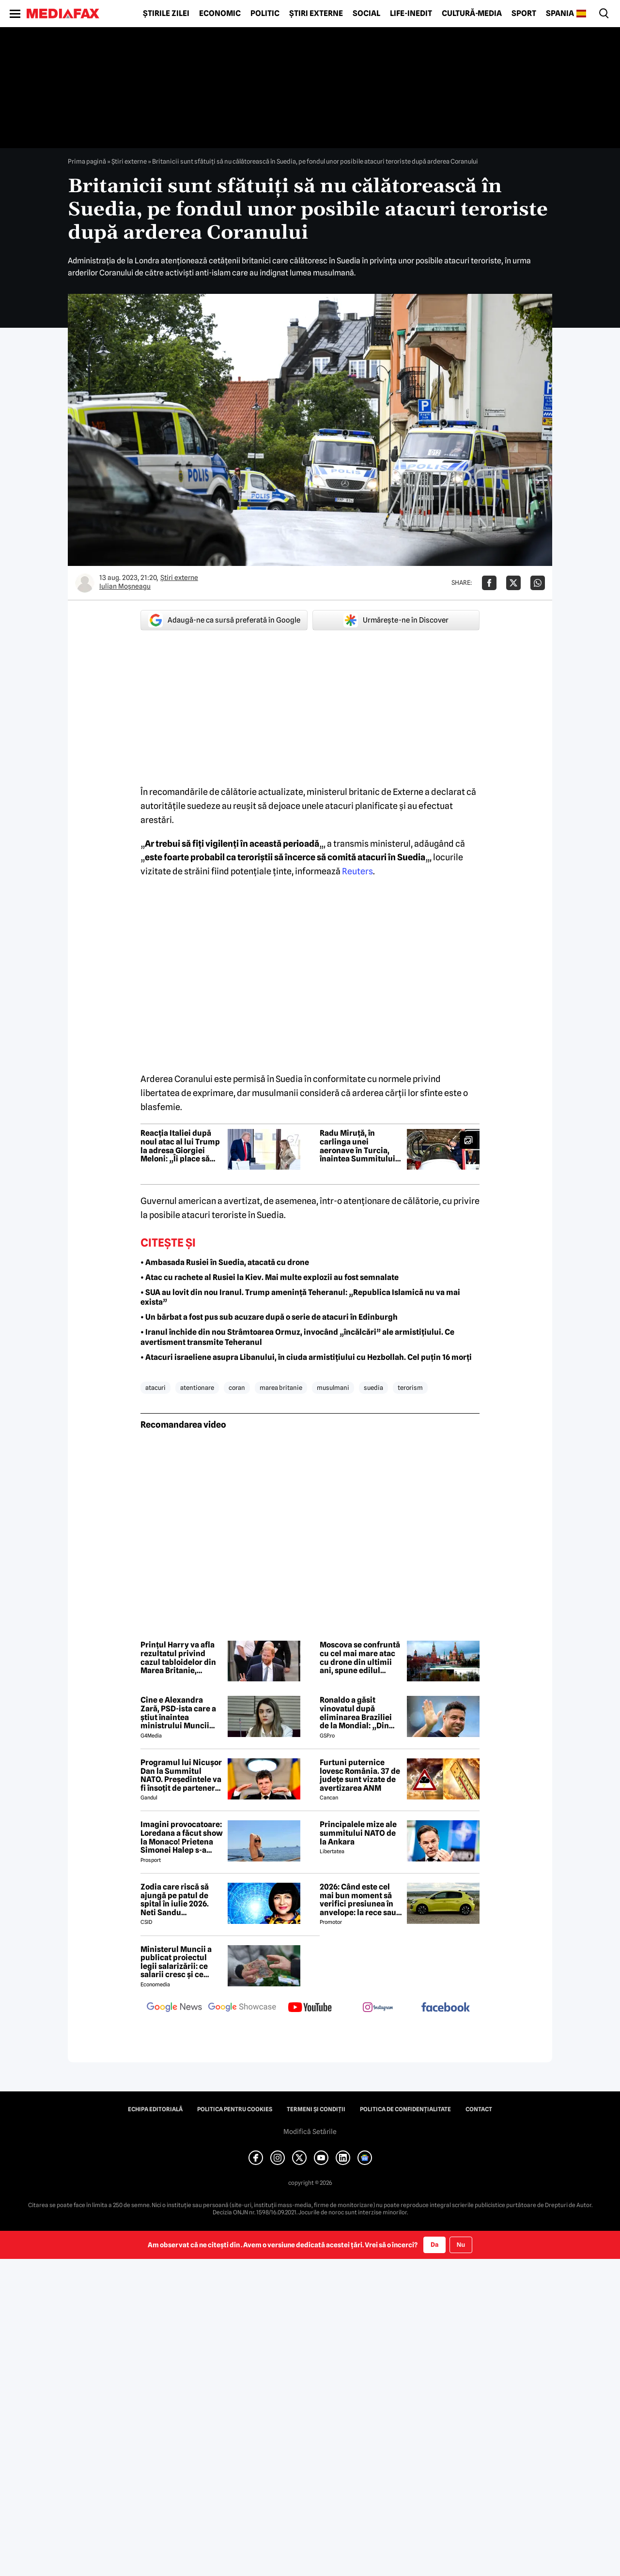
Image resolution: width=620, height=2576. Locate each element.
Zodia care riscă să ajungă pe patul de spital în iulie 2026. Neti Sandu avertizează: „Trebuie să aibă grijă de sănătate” (179, 1900)
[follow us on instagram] (378, 2008)
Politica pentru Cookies (234, 2109)
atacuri (155, 1387)
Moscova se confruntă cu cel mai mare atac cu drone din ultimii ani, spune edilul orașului (360, 1658)
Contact (478, 2109)
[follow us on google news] (174, 2008)
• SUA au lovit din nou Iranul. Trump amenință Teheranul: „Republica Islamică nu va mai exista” (300, 1297)
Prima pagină (87, 161)
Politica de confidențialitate (405, 2109)
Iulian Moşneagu (125, 586)
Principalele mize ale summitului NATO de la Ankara (358, 1833)
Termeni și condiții (316, 2109)
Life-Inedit (411, 13)
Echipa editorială (155, 2109)
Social (366, 13)
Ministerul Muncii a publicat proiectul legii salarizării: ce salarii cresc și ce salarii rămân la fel (176, 1962)
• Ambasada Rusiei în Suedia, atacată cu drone (224, 1262)
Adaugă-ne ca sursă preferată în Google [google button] (224, 620)
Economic (220, 13)
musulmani (333, 1387)
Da (434, 2244)
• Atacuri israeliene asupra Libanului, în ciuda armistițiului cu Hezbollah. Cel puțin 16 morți (306, 1357)
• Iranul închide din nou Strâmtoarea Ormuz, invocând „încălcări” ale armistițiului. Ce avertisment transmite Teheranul (297, 1337)
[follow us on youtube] (310, 2008)
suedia (373, 1387)
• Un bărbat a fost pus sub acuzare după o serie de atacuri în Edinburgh (269, 1317)
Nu (461, 2244)
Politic (264, 13)
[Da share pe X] (513, 583)
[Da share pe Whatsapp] (537, 583)
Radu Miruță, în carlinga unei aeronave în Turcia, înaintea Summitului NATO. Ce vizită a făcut (361, 1146)
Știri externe (316, 13)
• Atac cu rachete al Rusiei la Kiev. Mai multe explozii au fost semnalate (269, 1277)
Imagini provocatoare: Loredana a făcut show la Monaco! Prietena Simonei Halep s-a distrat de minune (181, 1837)
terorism (410, 1387)
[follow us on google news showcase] (242, 2008)
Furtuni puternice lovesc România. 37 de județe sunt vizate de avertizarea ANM (360, 1775)
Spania (560, 13)
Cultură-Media (472, 13)
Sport (524, 13)
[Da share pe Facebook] (489, 583)
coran (237, 1387)
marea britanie (281, 1387)
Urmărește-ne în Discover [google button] (396, 620)
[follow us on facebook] (446, 2007)
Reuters (357, 871)
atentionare (197, 1387)
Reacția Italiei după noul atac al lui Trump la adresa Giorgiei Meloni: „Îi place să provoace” (180, 1146)
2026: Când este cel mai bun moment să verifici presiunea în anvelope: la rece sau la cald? (358, 1900)
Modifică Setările (310, 2131)
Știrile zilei (166, 13)
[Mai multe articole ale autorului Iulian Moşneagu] (84, 583)
